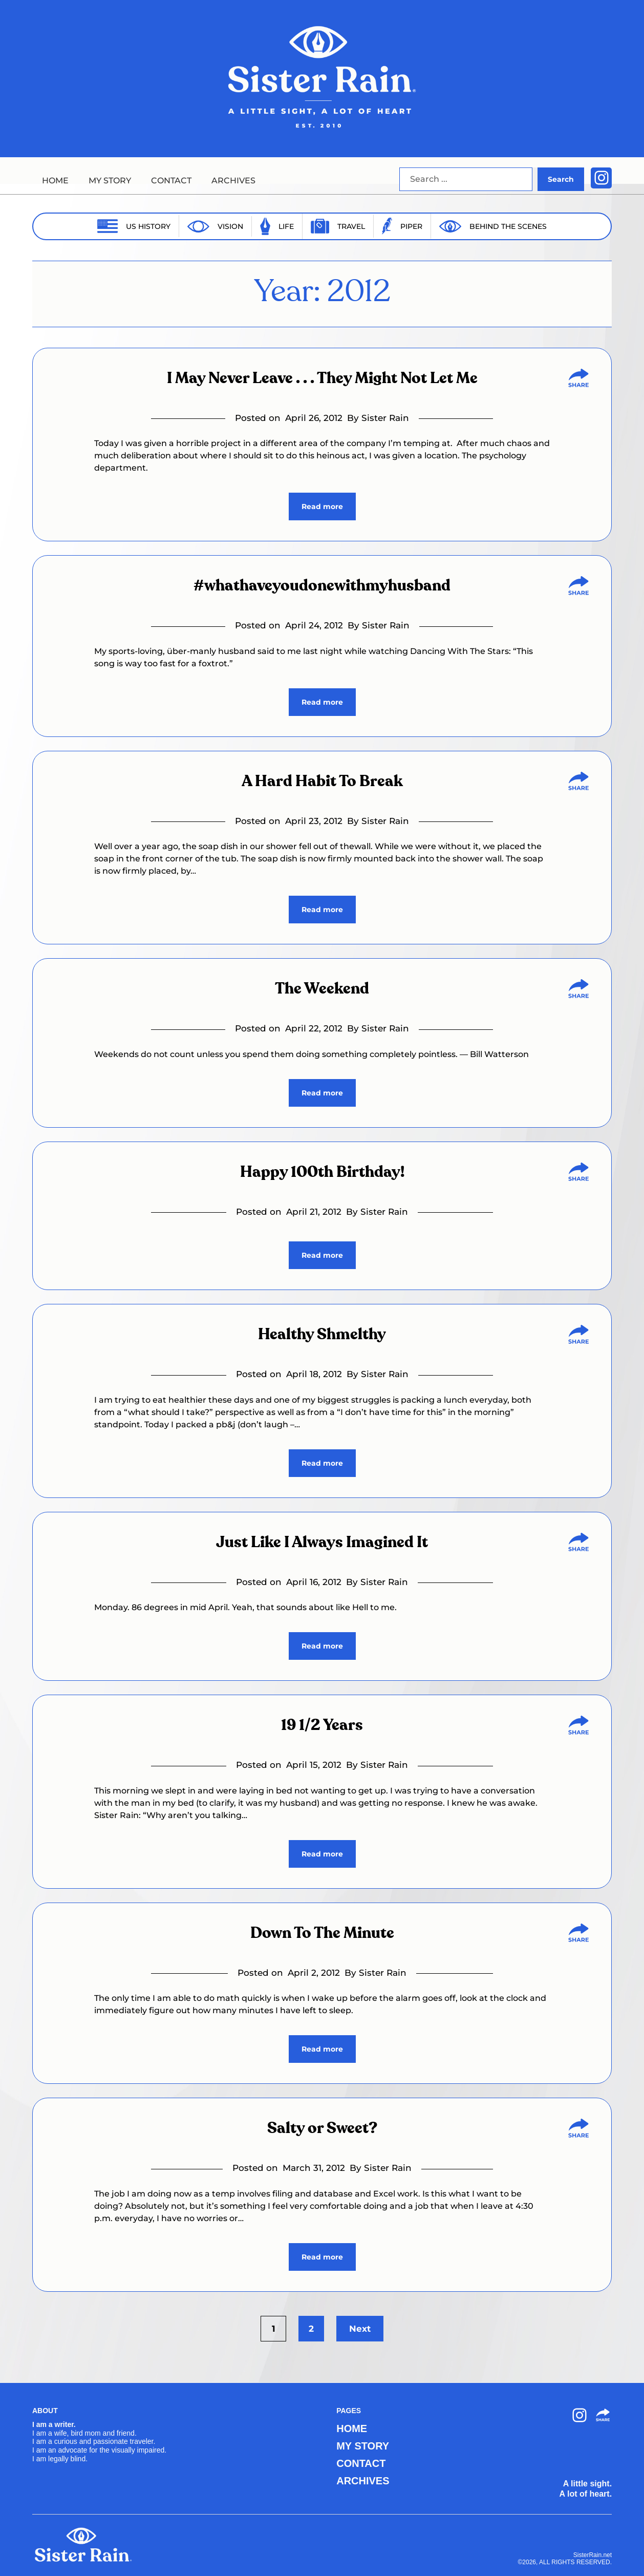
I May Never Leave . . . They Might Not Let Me (322, 378)
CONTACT (171, 180)
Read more (322, 506)
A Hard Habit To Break (322, 781)
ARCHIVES (233, 180)
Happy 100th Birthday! (322, 1172)
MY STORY (110, 180)
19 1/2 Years (322, 1725)
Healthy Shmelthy (322, 1334)
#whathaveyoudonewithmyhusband (322, 586)
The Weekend (322, 989)
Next (360, 2329)
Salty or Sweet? (322, 2128)
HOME (55, 180)
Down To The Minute (322, 1933)
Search (561, 179)
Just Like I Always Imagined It (322, 1542)
